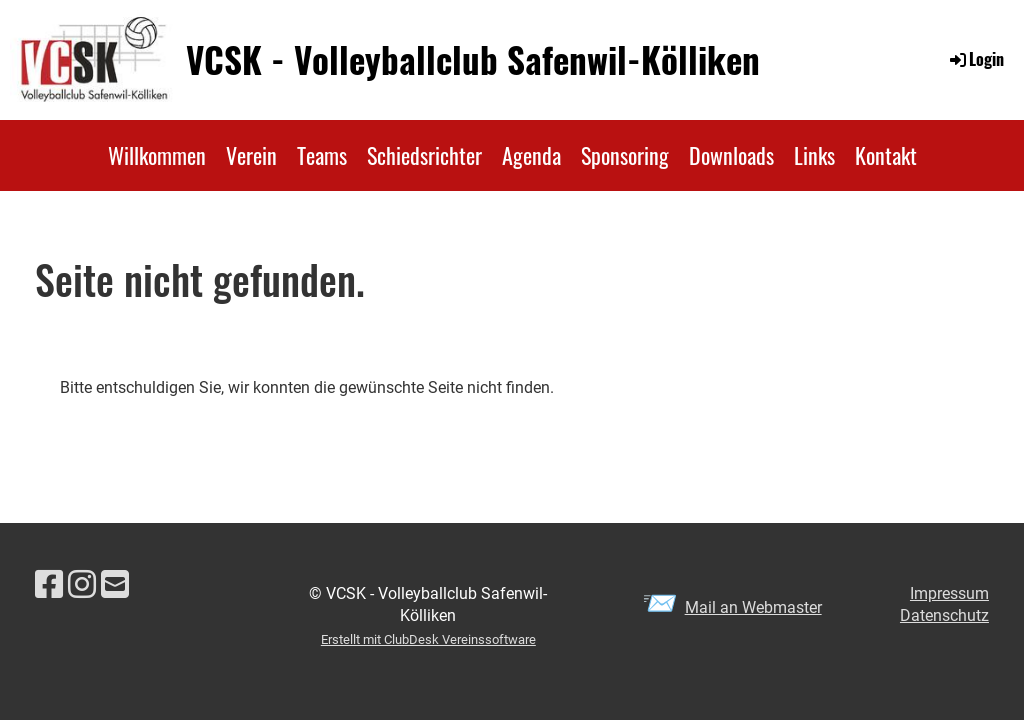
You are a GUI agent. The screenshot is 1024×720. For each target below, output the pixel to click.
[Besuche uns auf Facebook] (49, 585)
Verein (251, 155)
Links (814, 155)
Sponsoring (625, 155)
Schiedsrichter (424, 155)
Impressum (949, 593)
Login (975, 59)
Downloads (731, 155)
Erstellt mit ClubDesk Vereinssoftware (428, 639)
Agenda (531, 155)
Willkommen (157, 155)
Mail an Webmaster (753, 607)
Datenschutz (944, 615)
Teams (322, 155)
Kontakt (886, 155)
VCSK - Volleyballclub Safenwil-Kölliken (473, 59)
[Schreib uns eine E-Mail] (115, 585)
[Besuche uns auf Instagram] (82, 585)
